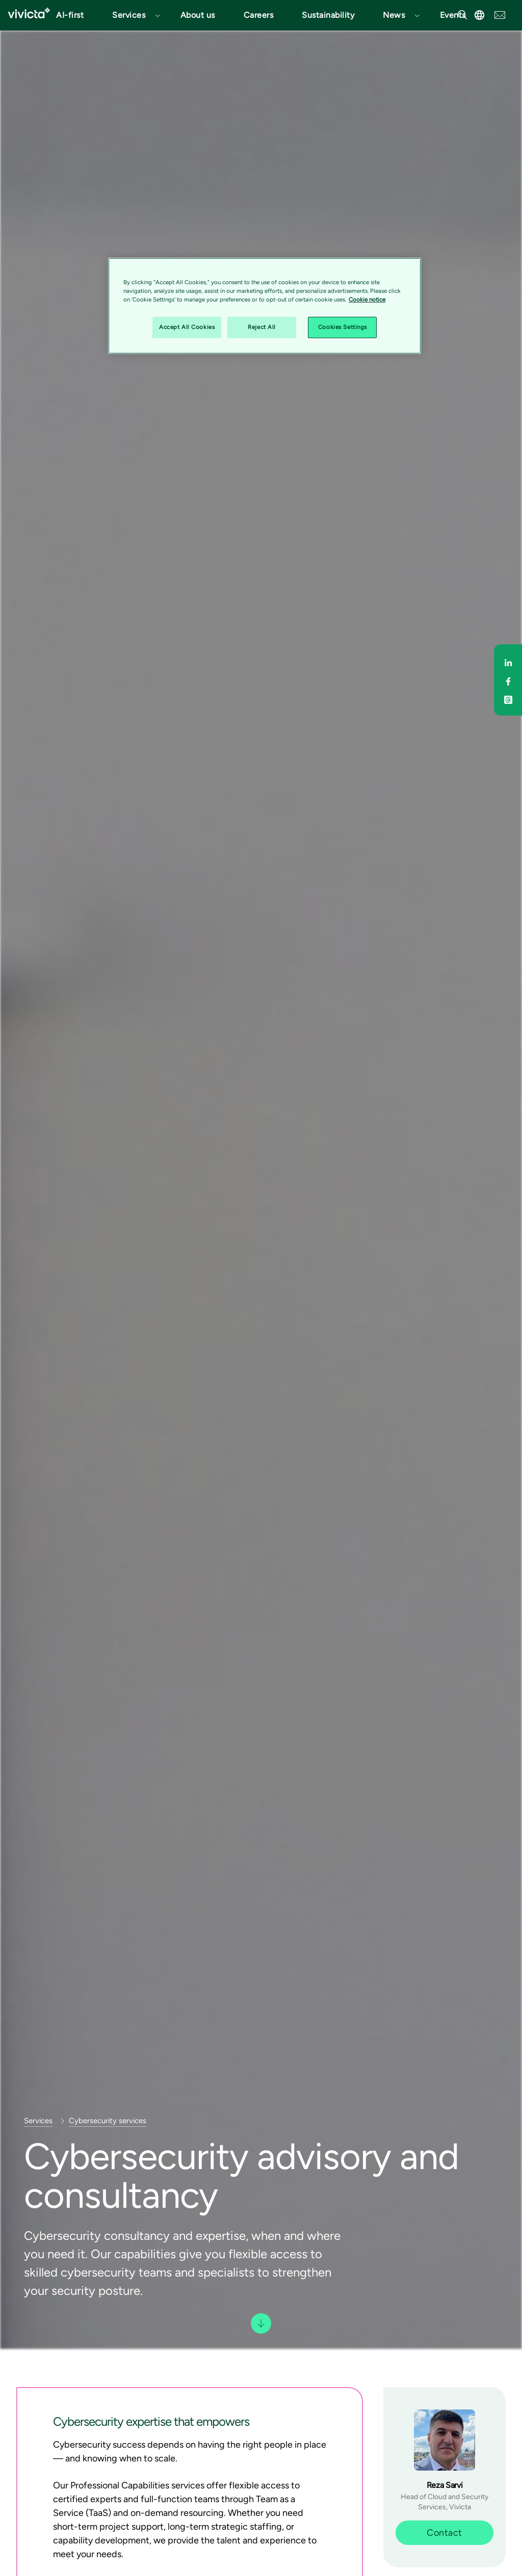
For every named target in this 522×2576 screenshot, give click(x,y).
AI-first (70, 15)
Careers (259, 15)
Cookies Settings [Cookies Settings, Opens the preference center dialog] (342, 327)
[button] (132, 15)
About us (197, 15)
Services (128, 15)
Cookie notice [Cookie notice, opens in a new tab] (367, 299)
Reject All (262, 327)
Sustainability (328, 15)
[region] (264, 306)
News (394, 15)
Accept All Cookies (187, 327)
